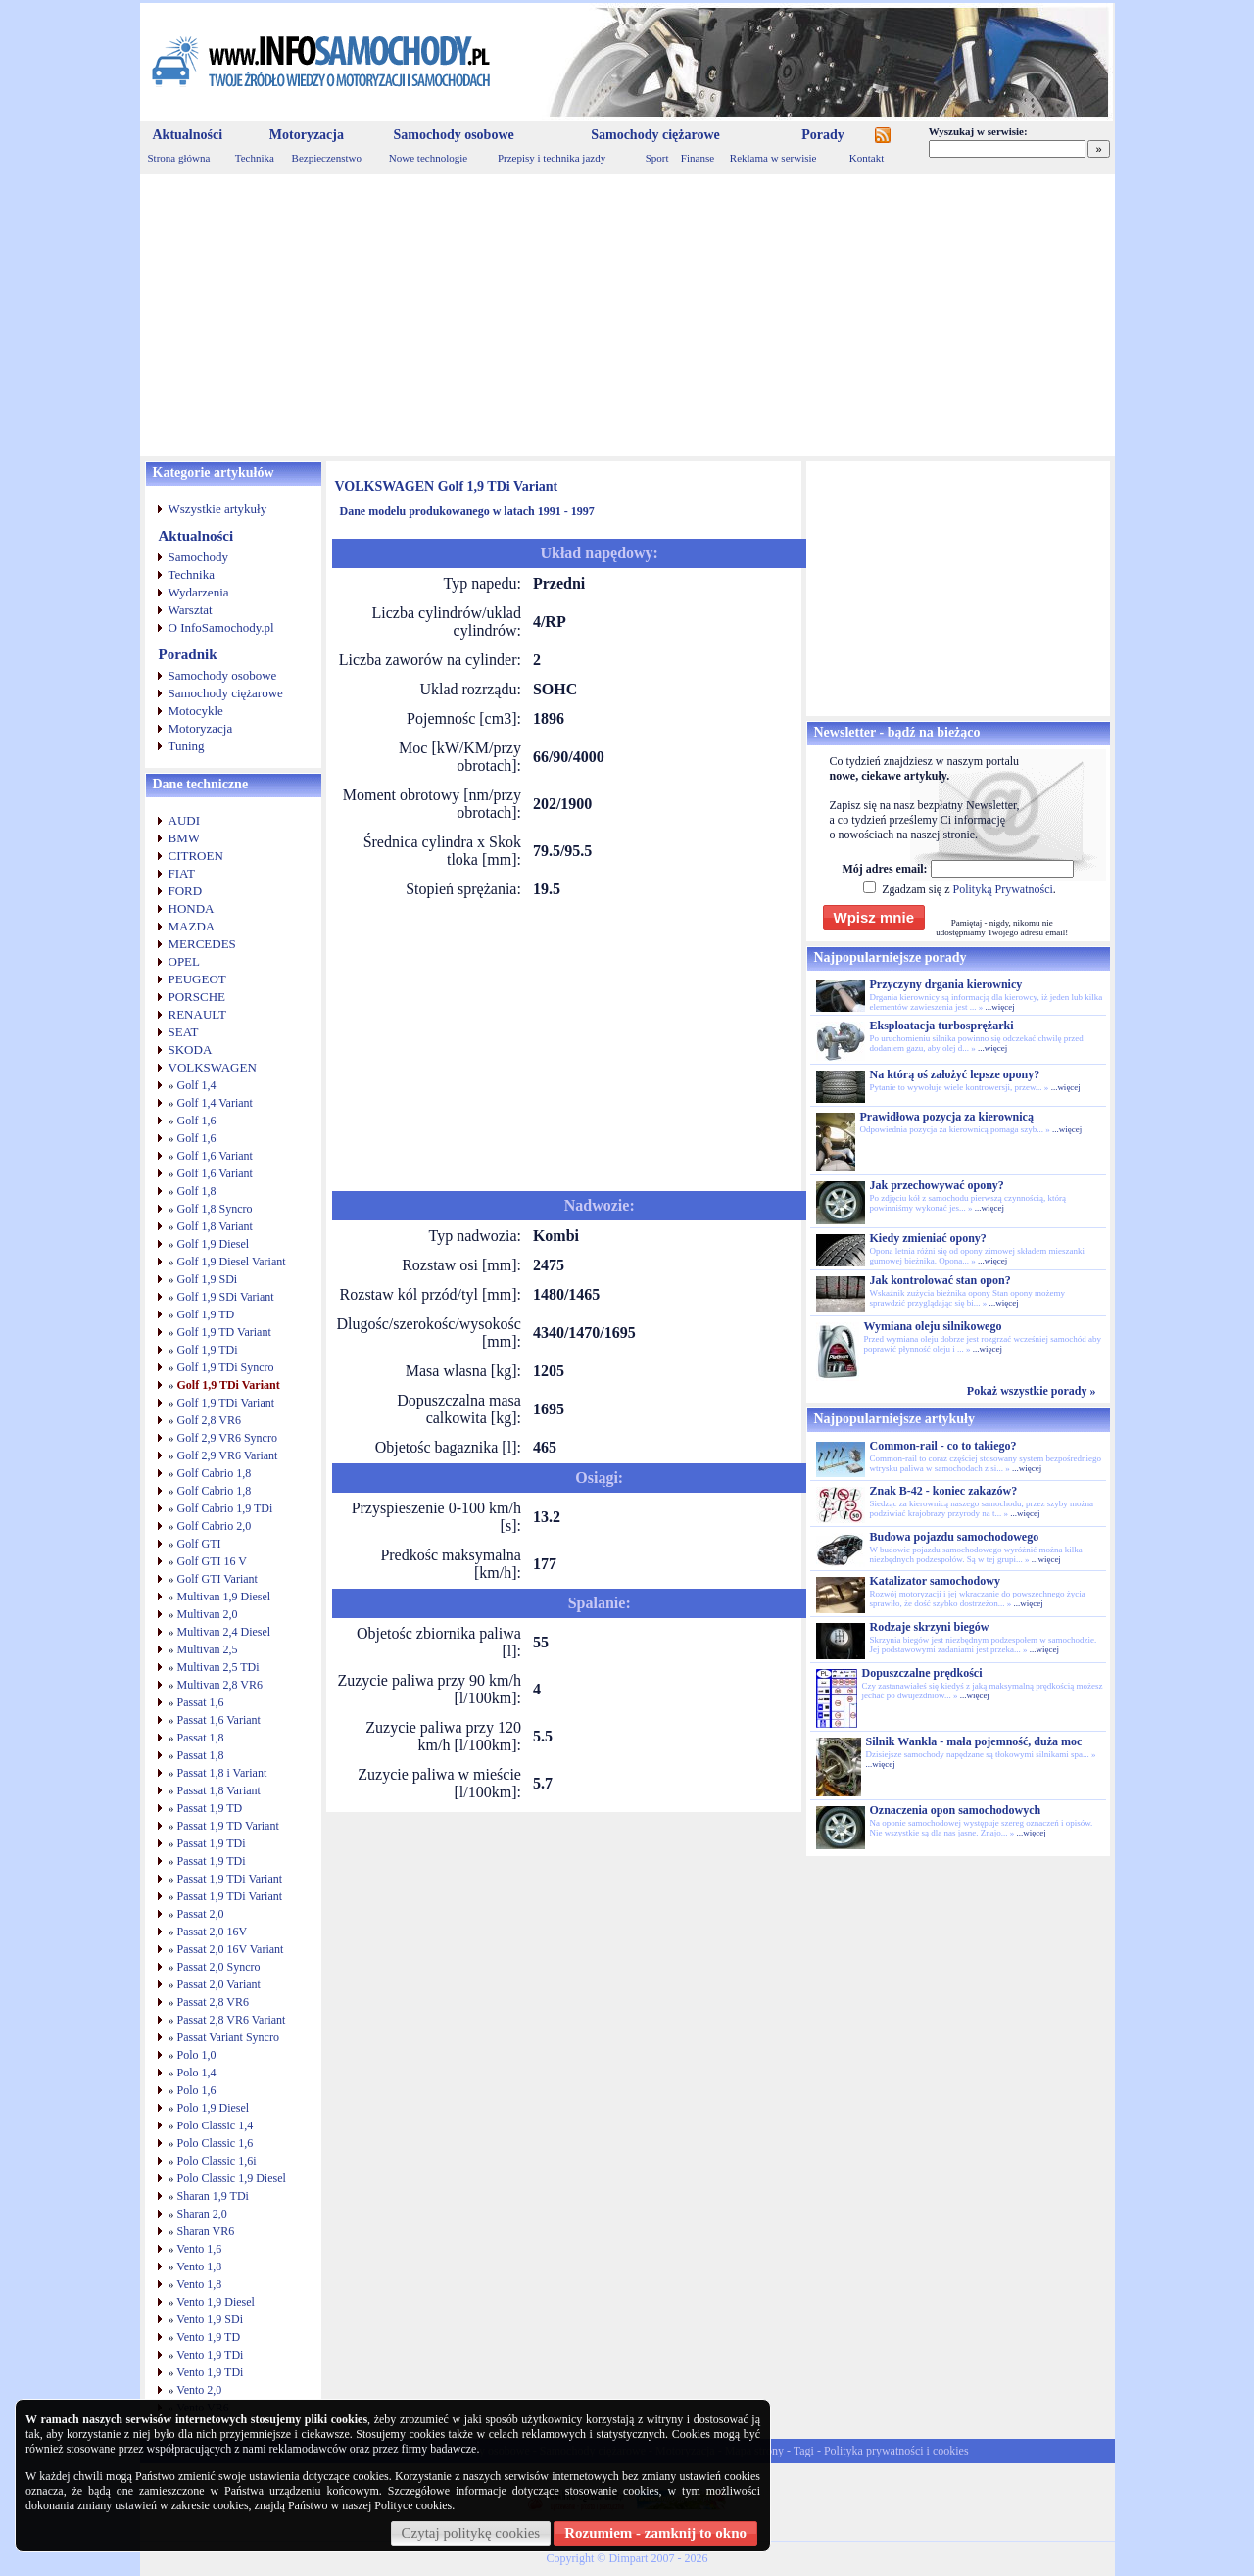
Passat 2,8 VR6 (213, 2002)
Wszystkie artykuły (218, 508)
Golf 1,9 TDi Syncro (225, 1367)
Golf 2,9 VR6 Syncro (227, 1438)
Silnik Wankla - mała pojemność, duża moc (974, 1741)
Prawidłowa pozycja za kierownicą (947, 1116)
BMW (185, 838)
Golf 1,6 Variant (215, 1156)
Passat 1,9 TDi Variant (230, 1878)
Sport (657, 158)
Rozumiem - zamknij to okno (655, 2533)
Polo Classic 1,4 (215, 2125)
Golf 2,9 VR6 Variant (227, 1455)
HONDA (192, 908)
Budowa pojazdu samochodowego (954, 1537)
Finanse (697, 158)
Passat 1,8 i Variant (222, 1773)
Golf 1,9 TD (206, 1314)
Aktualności (188, 134)
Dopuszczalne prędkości (922, 1673)
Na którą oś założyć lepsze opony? (955, 1074)
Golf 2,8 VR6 (209, 1420)
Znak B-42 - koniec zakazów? (944, 1491)
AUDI (185, 820)
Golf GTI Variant (217, 1579)
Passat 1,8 (200, 1737)
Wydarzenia (199, 592)
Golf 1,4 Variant (215, 1103)
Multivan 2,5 (207, 1649)
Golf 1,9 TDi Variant (228, 1385)
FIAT (182, 873)
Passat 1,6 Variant (219, 1720)
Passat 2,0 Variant (219, 1984)
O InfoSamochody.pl (221, 627)
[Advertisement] (627, 315)
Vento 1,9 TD (208, 2337)
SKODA (191, 1049)
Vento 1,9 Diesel (215, 2302)
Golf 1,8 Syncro (215, 1209)
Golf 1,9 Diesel (213, 1244)
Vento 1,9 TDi (209, 2354)
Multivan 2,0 (207, 1614)
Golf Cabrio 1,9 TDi (225, 1508)
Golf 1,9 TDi (207, 1350)
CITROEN (196, 855)
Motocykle (196, 710)
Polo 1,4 (197, 2072)
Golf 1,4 (197, 1085)
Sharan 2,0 (202, 2213)
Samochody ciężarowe (655, 134)
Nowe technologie (428, 158)
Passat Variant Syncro (228, 2037)
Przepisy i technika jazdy (551, 158)
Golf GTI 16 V (212, 1561)
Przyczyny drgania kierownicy (946, 984)
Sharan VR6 (206, 2231)
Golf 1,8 (197, 1191)
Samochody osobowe (453, 134)
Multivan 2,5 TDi (218, 1667)
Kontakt (866, 158)
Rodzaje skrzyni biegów (929, 1627)
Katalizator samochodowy (935, 1581)
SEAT (184, 1032)
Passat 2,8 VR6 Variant (231, 2020)
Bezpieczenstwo (327, 158)
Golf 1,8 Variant (215, 1226)
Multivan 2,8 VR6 (220, 1685)
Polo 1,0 (197, 2055)
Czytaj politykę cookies (471, 2533)
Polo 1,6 (197, 2090)
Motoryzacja (306, 134)
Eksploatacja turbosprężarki (942, 1025)
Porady (822, 134)
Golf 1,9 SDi (207, 1279)
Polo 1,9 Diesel (213, 2108)
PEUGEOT (197, 979)
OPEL (185, 961)
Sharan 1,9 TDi (213, 2196)
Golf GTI (199, 1543)
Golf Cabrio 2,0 (214, 1526)
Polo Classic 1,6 (215, 2143)
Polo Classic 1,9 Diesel (231, 2178)
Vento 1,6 (198, 2249)
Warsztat (191, 609)
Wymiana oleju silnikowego (933, 1326)
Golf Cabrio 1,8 (214, 1473)
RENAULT (197, 1014)
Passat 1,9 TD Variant (228, 1826)
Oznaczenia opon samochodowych (955, 1810)
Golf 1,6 (197, 1120)
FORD (186, 890)
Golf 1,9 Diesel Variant (231, 1261)
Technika (254, 158)
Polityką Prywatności (1002, 889)
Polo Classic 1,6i (217, 2161)
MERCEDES (202, 943)
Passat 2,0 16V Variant (230, 1949)
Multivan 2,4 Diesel (224, 1632)
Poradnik (188, 654)
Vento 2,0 (198, 2390)
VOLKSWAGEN (213, 1067)
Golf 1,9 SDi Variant (225, 1297)
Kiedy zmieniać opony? (928, 1238)
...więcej (999, 1007)
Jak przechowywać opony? (937, 1185)
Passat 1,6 (200, 1702)
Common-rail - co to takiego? (943, 1446)
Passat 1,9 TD (210, 1808)
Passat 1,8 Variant (219, 1790)
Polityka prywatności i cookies (896, 2450)
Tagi (804, 2450)
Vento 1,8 (198, 2266)
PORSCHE (197, 996)
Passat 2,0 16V (212, 1931)
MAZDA (192, 926)
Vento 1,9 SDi (209, 2319)
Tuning (187, 746)
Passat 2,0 (200, 1914)
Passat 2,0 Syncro (219, 1967)
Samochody (198, 556)
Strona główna (179, 158)
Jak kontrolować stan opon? (940, 1280)
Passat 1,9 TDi (211, 1843)
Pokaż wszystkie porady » (1031, 1391)
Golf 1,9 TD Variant (224, 1332)
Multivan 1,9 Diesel (224, 1596)
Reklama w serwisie (773, 158)
